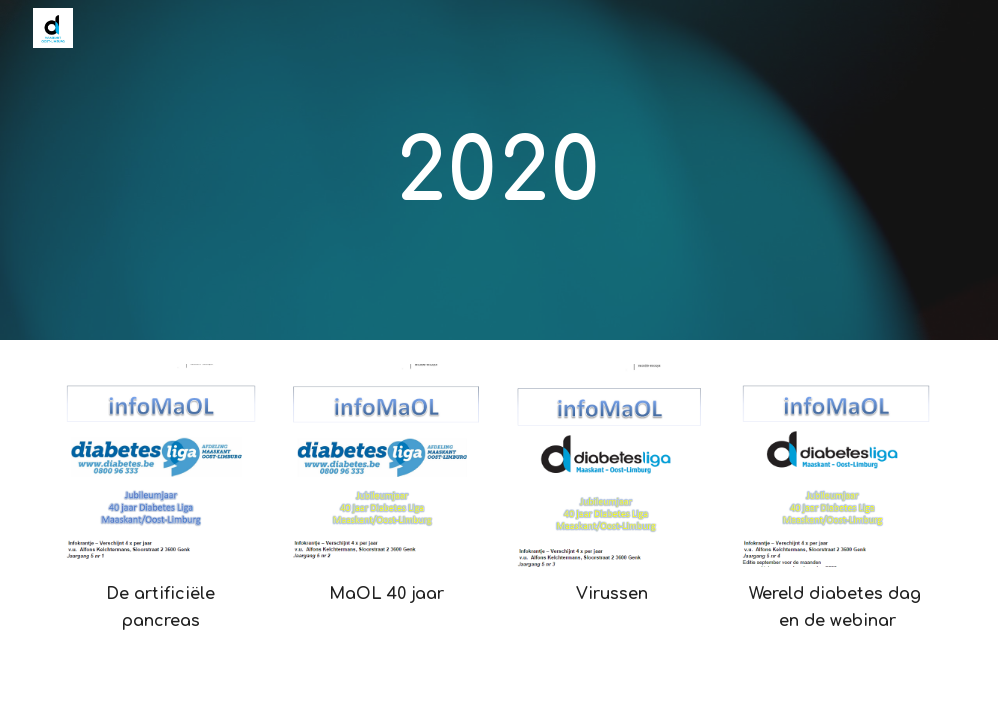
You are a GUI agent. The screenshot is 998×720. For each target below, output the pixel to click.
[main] (499, 170)
